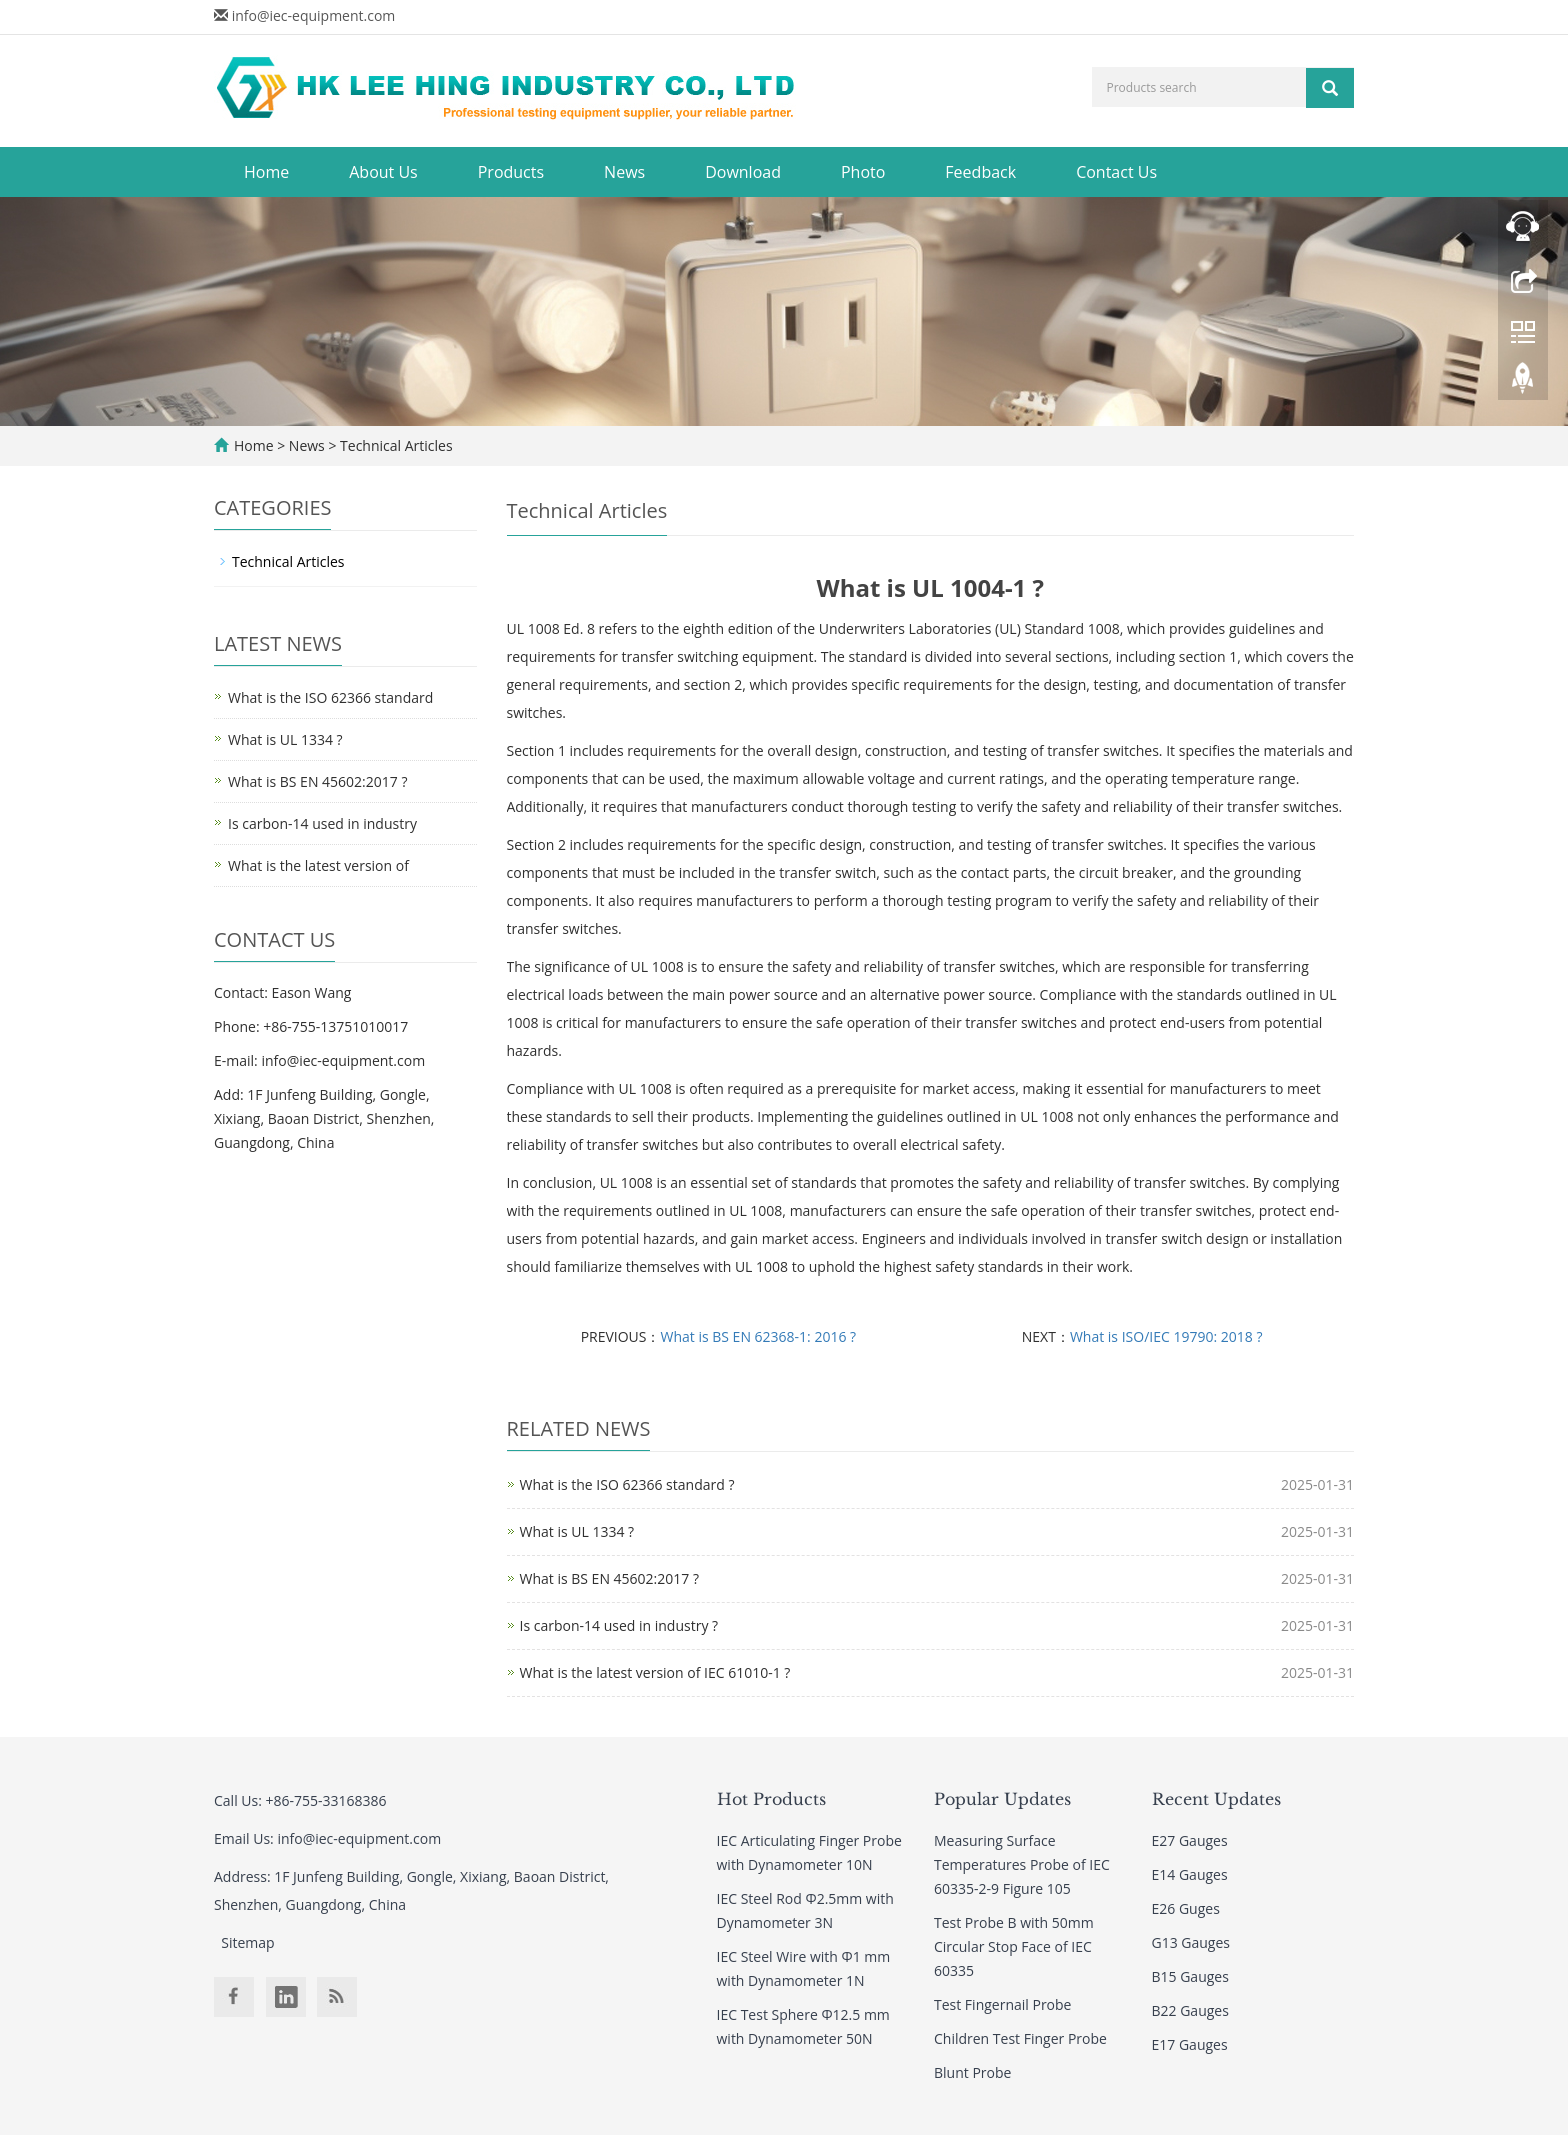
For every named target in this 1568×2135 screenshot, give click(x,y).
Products (511, 172)
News (624, 172)
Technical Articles (394, 445)
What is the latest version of (318, 865)
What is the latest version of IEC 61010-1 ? (655, 1672)
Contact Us (1116, 172)
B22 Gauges (1190, 2010)
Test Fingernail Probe (1002, 2004)
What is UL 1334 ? (577, 1531)
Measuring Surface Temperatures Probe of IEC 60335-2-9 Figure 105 (1022, 1864)
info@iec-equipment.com (314, 15)
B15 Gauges (1190, 1976)
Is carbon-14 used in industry (322, 823)
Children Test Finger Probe (1020, 2038)
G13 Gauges (1191, 1942)
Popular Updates (1002, 1799)
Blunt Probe (972, 2072)
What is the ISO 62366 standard (330, 697)
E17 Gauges (1190, 2044)
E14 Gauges (1190, 1874)
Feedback (980, 172)
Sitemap (247, 1942)
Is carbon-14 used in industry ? (619, 1625)
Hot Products (771, 1799)
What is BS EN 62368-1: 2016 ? (759, 1336)
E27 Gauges (1190, 1840)
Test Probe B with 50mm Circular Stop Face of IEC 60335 (1014, 1946)
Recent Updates (1216, 1799)
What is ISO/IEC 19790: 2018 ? (1166, 1336)
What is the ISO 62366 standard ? (627, 1484)
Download (743, 172)
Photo (863, 172)
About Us (383, 172)
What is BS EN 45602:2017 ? (609, 1578)
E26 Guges (1186, 1908)
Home (266, 172)
